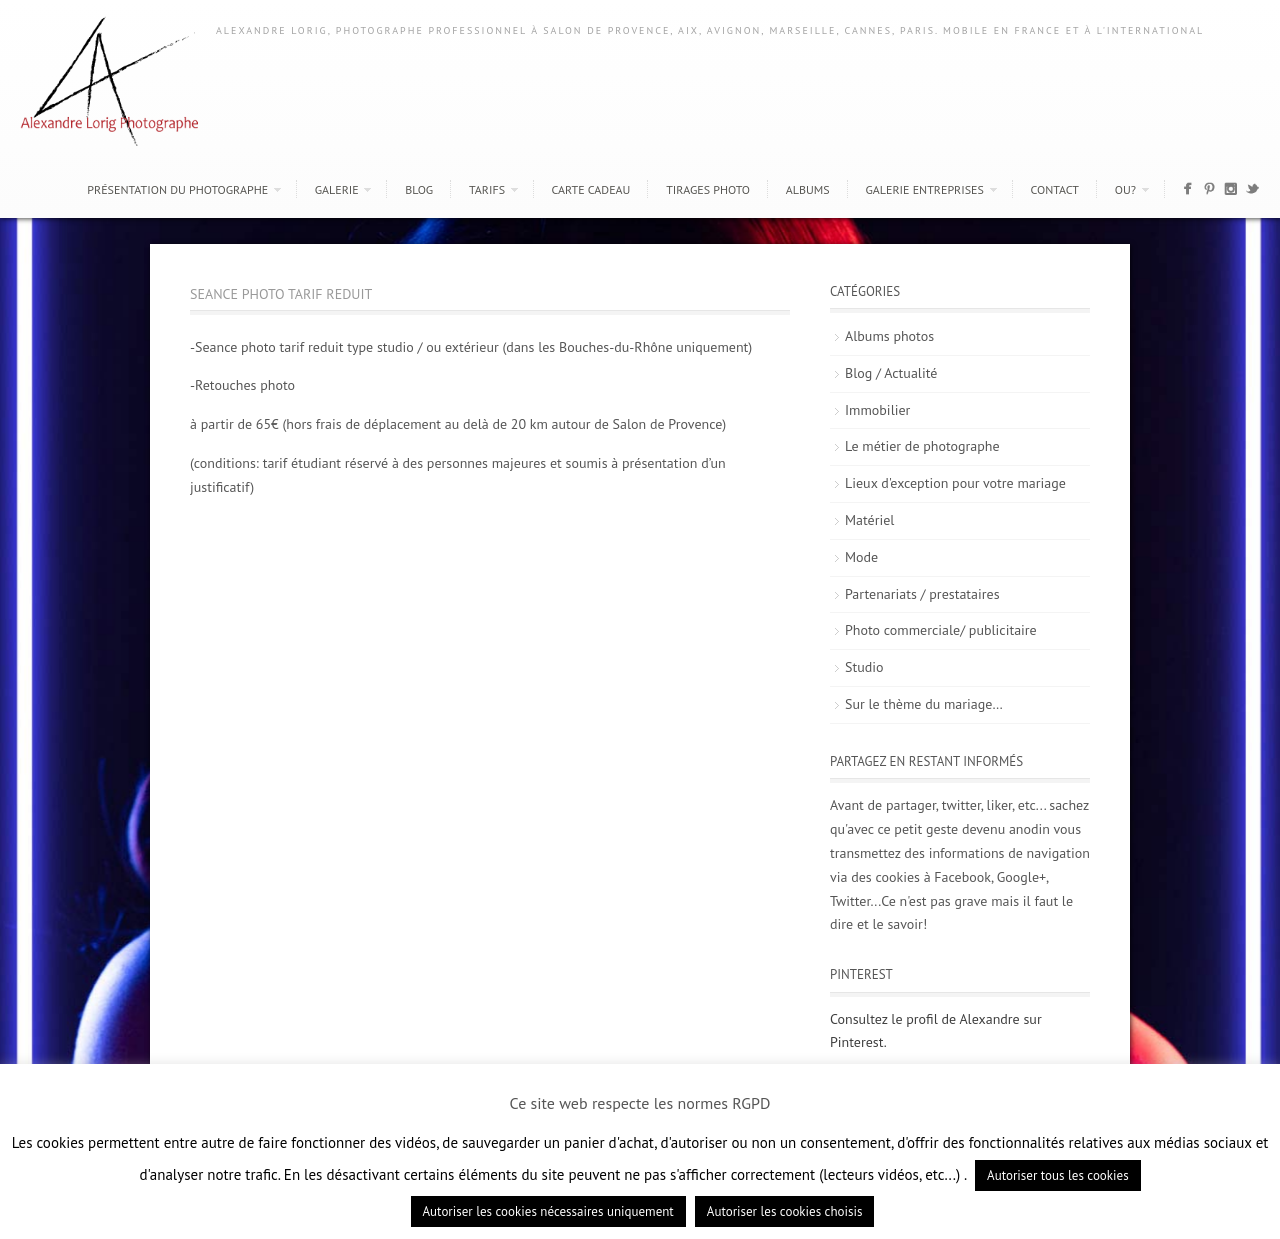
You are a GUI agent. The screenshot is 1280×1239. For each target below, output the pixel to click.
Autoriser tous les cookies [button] (1058, 1175)
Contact (1054, 189)
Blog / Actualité (891, 373)
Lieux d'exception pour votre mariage (955, 483)
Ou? (1125, 189)
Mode (861, 557)
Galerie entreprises (924, 189)
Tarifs (487, 189)
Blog (419, 189)
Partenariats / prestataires (922, 594)
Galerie (337, 189)
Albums (808, 189)
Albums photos (889, 336)
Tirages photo (708, 189)
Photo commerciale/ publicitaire (941, 630)
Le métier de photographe (922, 446)
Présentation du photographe (177, 189)
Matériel (869, 520)
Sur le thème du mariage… (924, 704)
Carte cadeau (591, 189)
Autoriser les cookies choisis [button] (785, 1211)
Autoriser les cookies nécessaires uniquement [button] (548, 1211)
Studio (864, 667)
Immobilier (877, 410)
